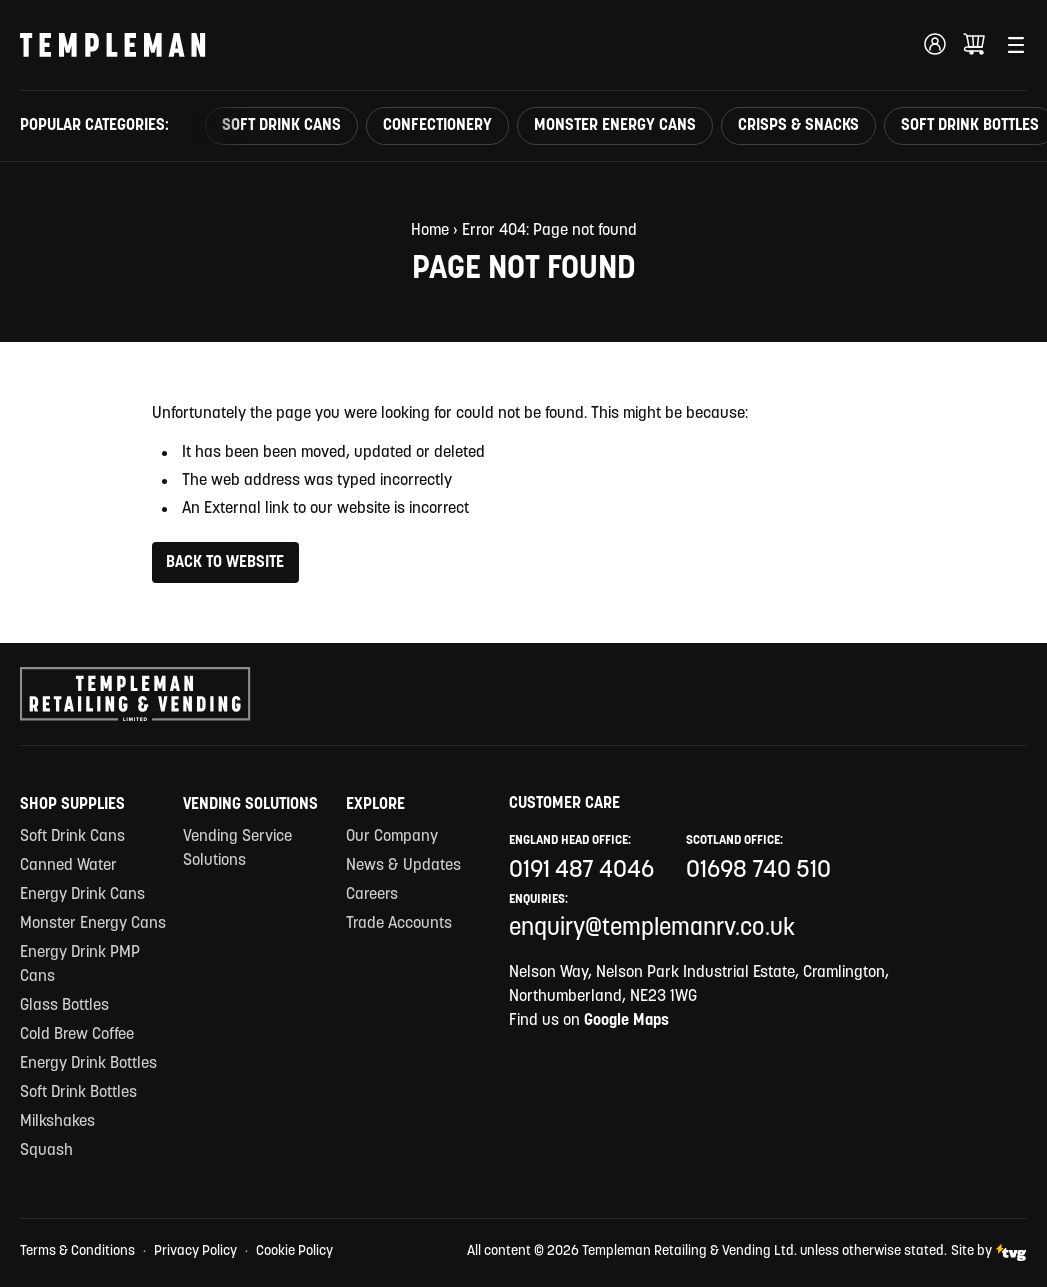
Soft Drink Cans (281, 126)
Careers (372, 895)
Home (430, 231)
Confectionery (437, 126)
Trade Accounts (399, 924)
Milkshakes (57, 1122)
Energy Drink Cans (82, 895)
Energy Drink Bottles (88, 1064)
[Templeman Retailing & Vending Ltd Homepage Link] (113, 45)
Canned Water (68, 866)
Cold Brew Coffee (77, 1035)
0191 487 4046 (581, 871)
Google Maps (626, 1021)
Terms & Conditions (77, 1251)
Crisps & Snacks (798, 126)
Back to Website (225, 563)
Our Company (392, 837)
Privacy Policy (195, 1251)
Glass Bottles (64, 1006)
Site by (989, 1252)
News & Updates (403, 866)
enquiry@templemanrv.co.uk (652, 929)
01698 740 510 (758, 871)
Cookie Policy (294, 1251)
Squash (46, 1151)
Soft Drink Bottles (78, 1093)
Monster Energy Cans (615, 126)
